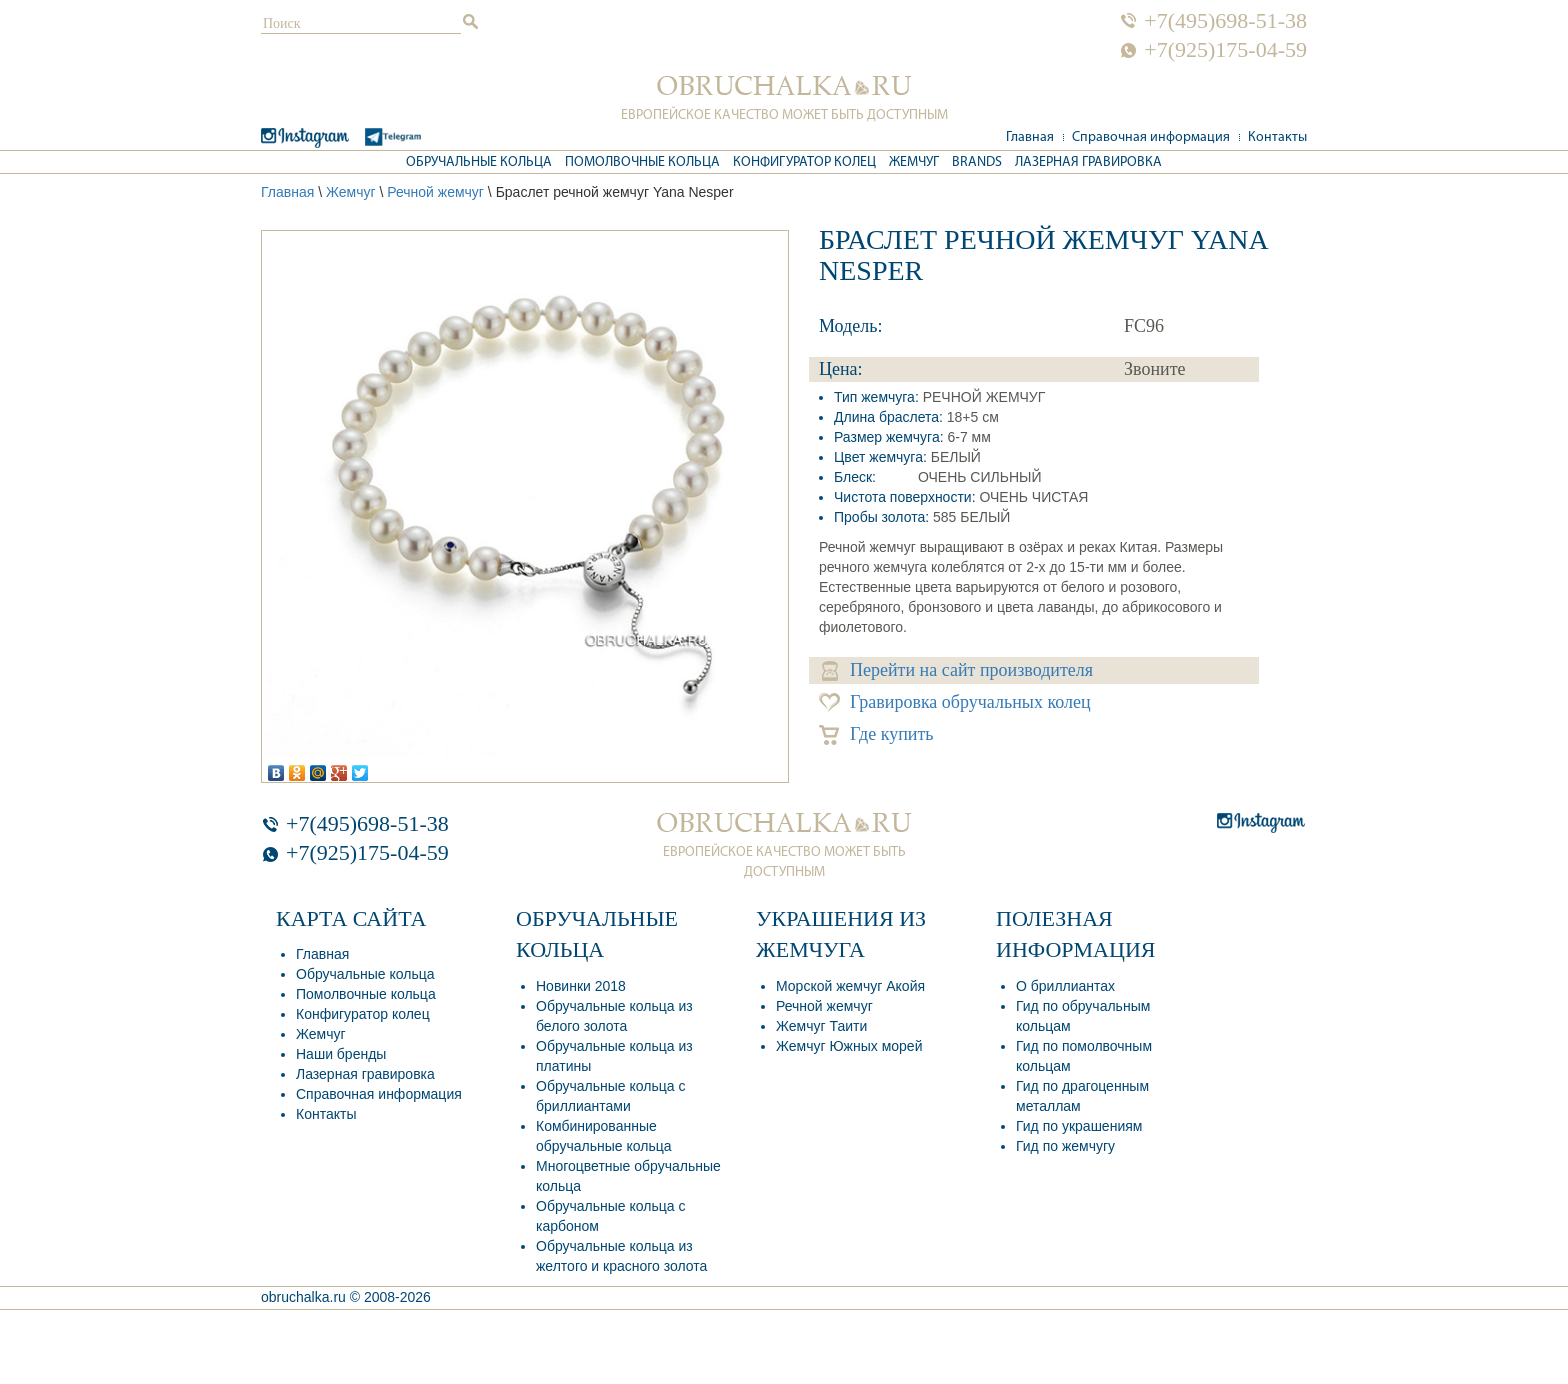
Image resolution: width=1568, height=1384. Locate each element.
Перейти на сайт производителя (957, 670)
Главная (1030, 137)
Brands (977, 162)
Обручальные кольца (479, 162)
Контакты (1277, 137)
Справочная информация (1151, 137)
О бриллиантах (1065, 986)
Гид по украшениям (1079, 1126)
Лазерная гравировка (1088, 162)
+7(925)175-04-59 (1225, 50)
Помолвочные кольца (642, 162)
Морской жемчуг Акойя (850, 986)
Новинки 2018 (581, 986)
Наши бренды (341, 1054)
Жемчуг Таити (821, 1026)
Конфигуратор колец (804, 162)
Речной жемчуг (435, 192)
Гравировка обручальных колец (955, 702)
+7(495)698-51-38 (1225, 21)
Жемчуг (914, 162)
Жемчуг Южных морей (849, 1046)
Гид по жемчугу (1065, 1146)
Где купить (876, 734)
